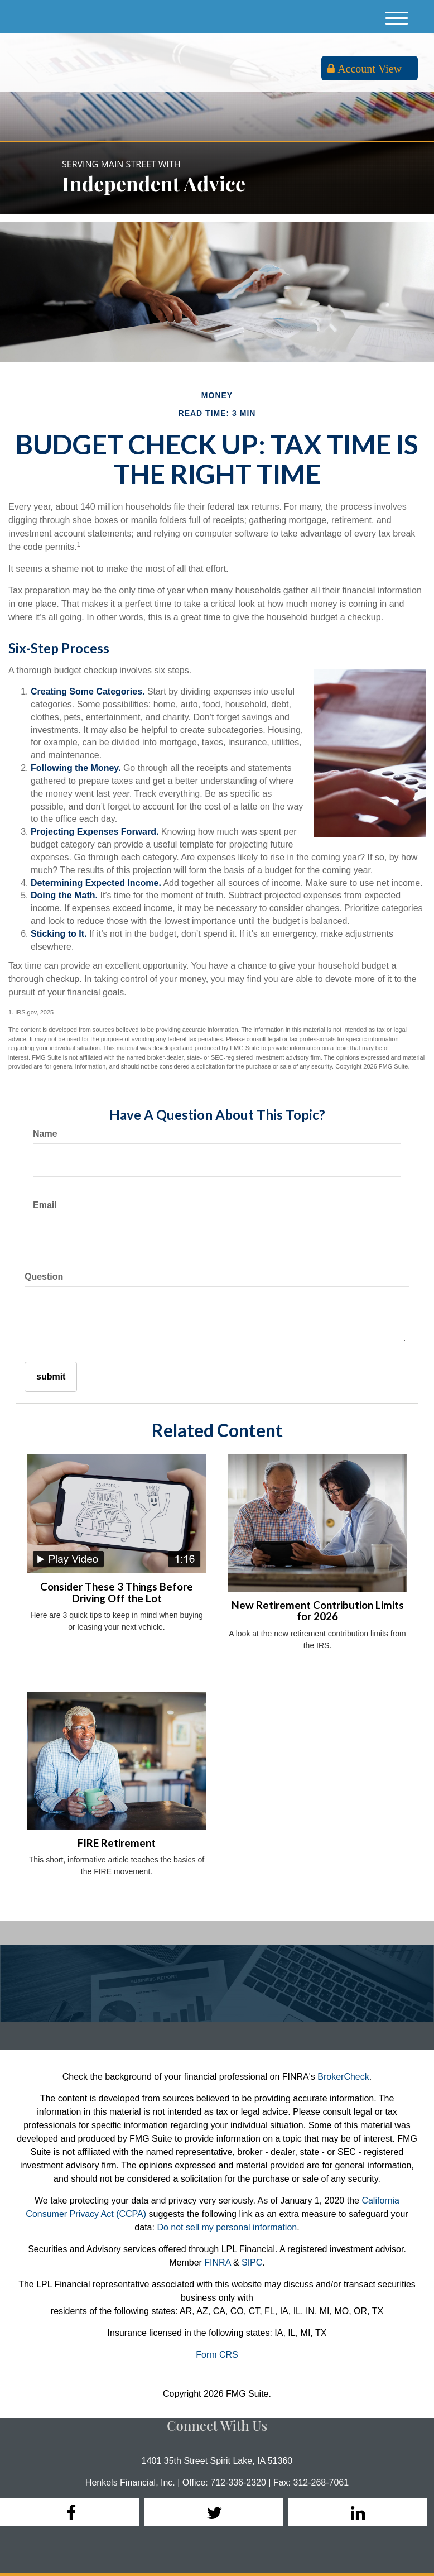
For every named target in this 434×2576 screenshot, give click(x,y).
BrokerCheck (343, 2076)
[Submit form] (51, 1377)
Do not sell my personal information (227, 2227)
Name (45, 1133)
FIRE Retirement (117, 1843)
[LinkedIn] (357, 2512)
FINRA (217, 2262)
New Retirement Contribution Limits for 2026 (318, 1611)
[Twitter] (213, 2512)
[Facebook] (69, 2512)
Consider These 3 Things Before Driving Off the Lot (116, 1593)
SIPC (252, 2262)
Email (45, 1205)
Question (44, 1276)
